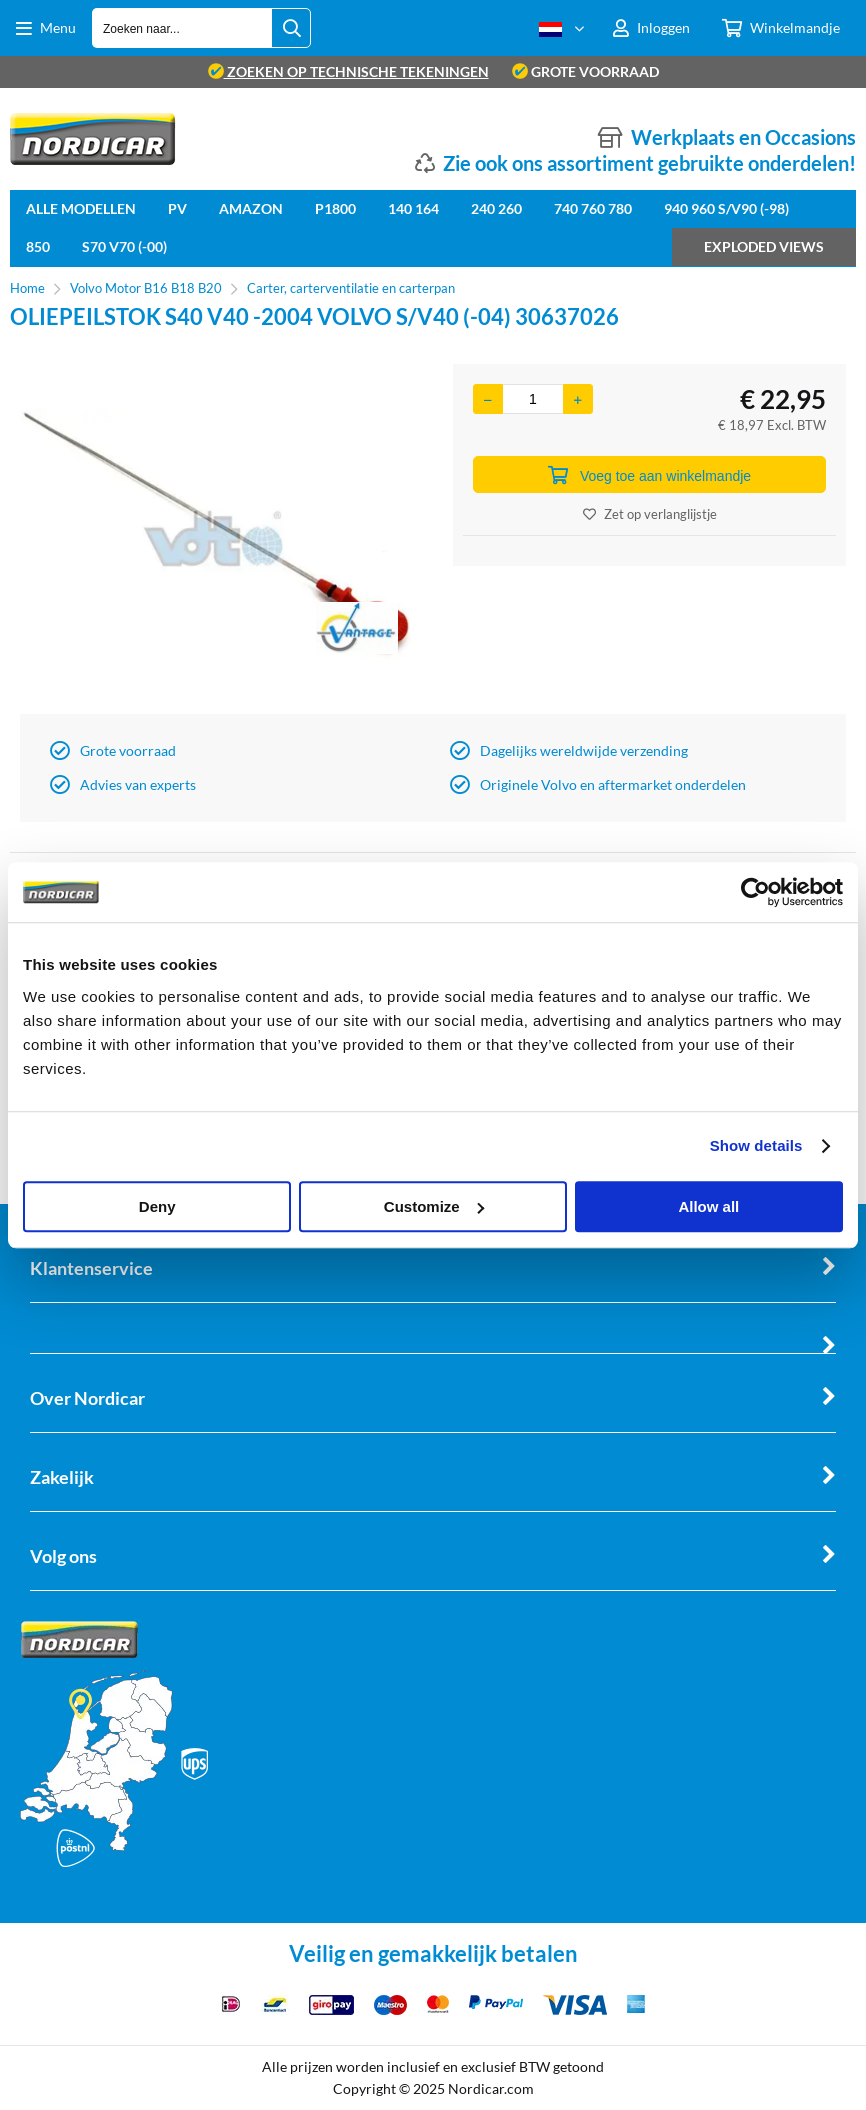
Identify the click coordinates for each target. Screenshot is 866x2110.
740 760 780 (593, 208)
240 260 (496, 208)
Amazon (251, 208)
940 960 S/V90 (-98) (726, 208)
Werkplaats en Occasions (743, 137)
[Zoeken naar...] (291, 28)
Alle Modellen (81, 208)
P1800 (335, 208)
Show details (756, 1145)
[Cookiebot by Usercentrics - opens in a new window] (755, 892)
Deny (157, 1206)
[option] (216, 534)
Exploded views (764, 246)
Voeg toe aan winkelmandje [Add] (649, 475)
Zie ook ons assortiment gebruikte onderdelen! (649, 163)
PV (177, 208)
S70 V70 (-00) (124, 246)
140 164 (413, 208)
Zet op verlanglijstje (650, 514)
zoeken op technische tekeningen (348, 71)
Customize (434, 1206)
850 (38, 246)
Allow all (708, 1206)
